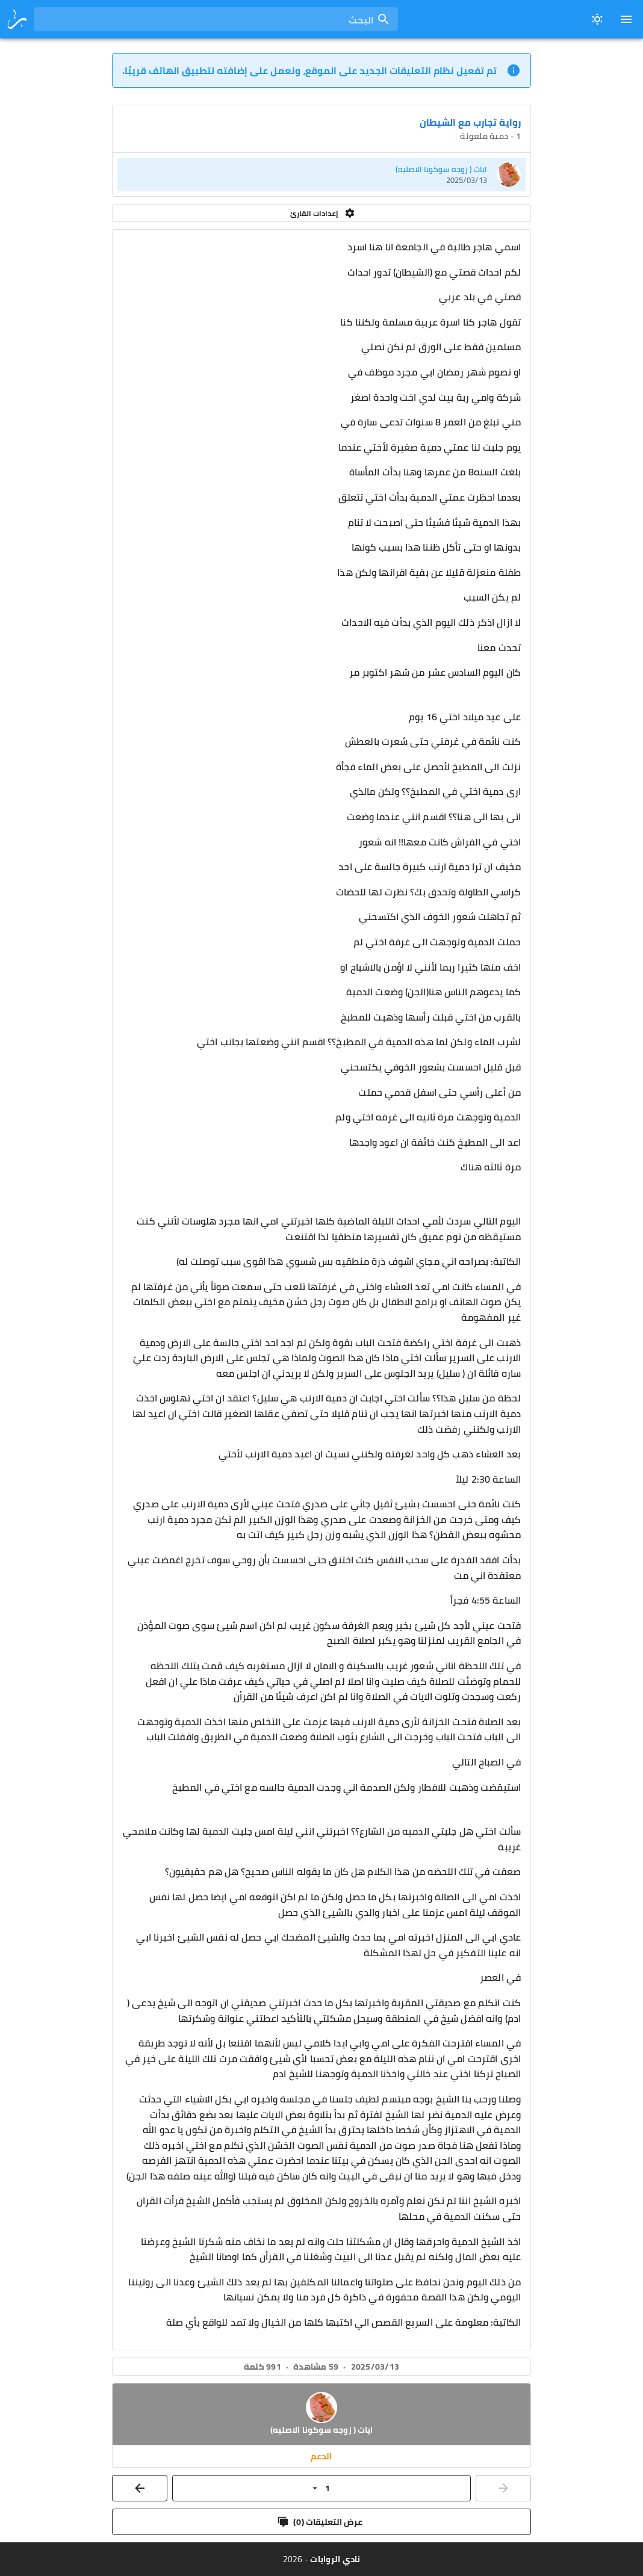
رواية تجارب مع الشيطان (470, 122)
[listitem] (321, 174)
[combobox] (216, 19)
